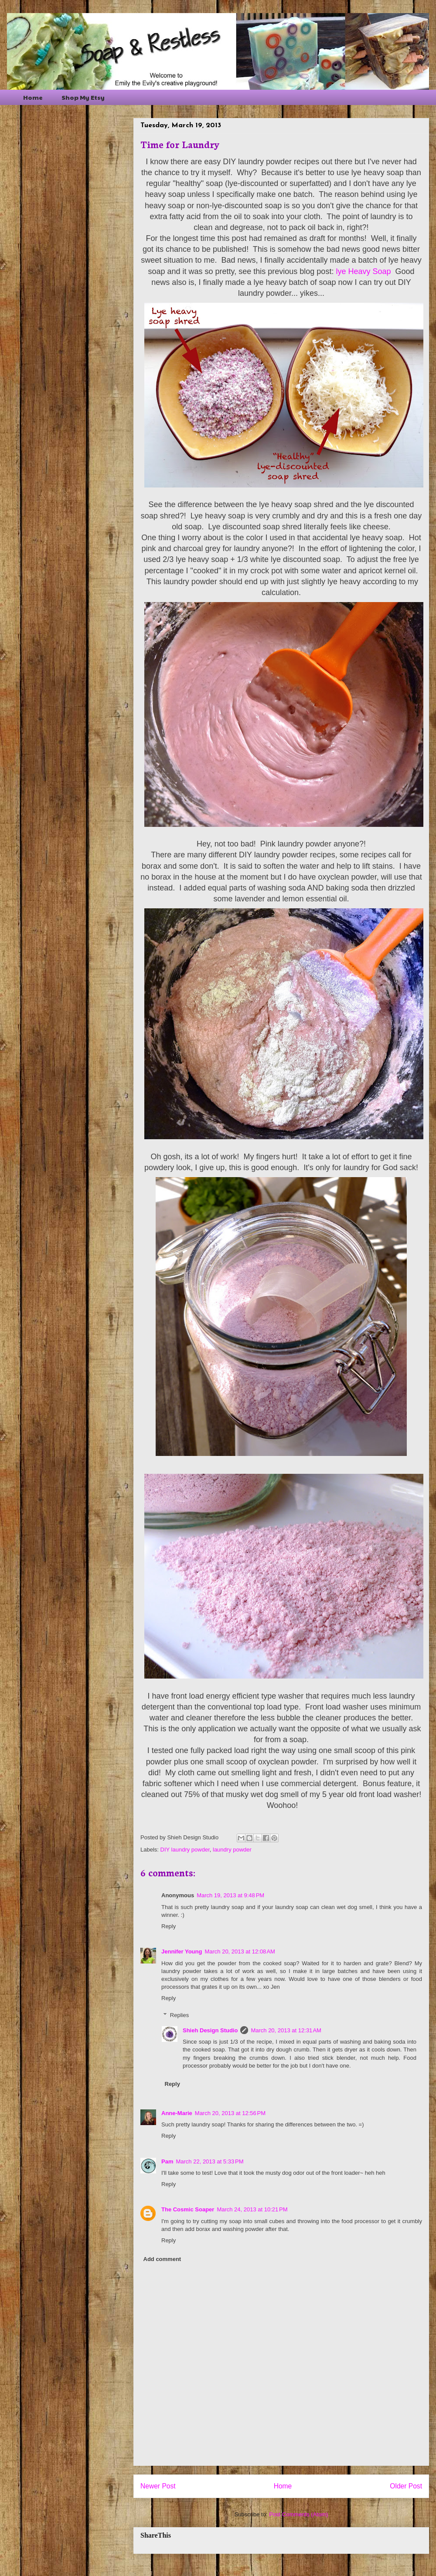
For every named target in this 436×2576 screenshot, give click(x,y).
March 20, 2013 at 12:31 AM (286, 2030)
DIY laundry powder (185, 1849)
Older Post (406, 2486)
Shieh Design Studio (210, 2030)
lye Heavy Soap (363, 271)
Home (33, 97)
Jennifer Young (181, 1951)
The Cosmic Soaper (187, 2209)
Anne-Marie (176, 2113)
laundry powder (232, 1849)
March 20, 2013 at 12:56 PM (230, 2113)
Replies (179, 2015)
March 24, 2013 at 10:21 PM (252, 2209)
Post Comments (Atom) (298, 2514)
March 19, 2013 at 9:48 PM (230, 1895)
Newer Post (158, 2486)
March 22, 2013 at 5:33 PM (209, 2161)
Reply (168, 1926)
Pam (167, 2161)
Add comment (162, 2259)
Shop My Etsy (83, 97)
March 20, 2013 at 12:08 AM (239, 1951)
